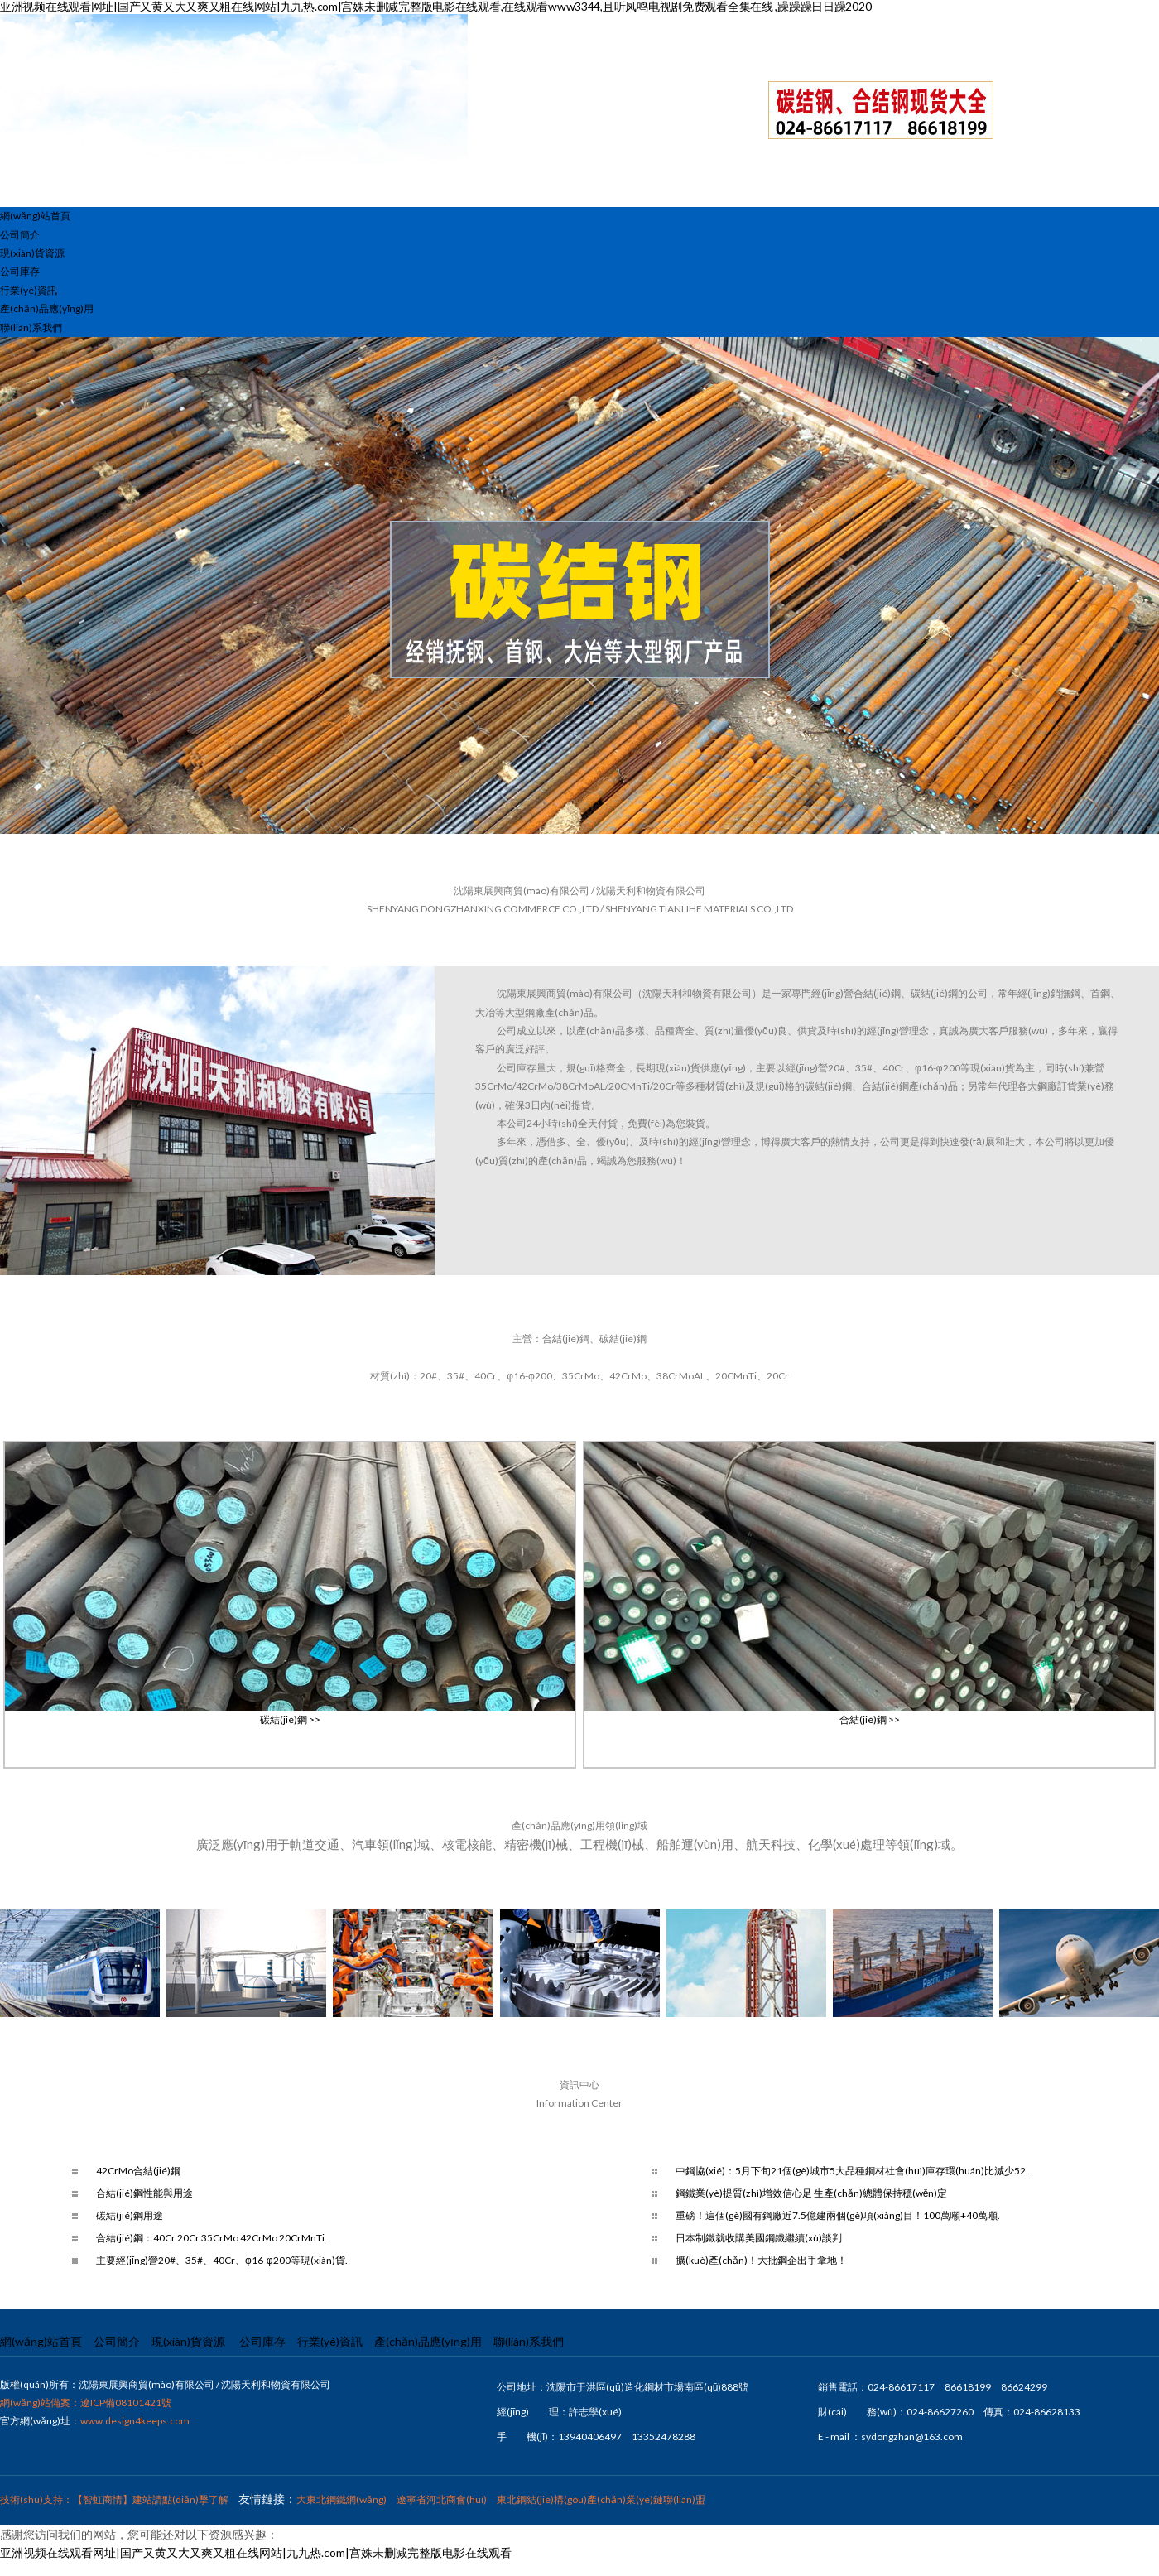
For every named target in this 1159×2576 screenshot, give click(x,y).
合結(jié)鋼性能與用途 (144, 2193)
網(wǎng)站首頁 (35, 215)
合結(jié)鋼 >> (869, 1719)
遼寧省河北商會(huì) (442, 2499)
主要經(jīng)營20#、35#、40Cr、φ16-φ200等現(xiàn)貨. (222, 2260)
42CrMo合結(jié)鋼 (138, 2170)
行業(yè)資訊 (28, 290)
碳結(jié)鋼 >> (290, 1719)
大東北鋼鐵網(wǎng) (341, 2499)
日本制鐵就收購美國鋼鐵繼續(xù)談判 (759, 2238)
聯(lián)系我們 (31, 327)
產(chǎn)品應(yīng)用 (47, 308)
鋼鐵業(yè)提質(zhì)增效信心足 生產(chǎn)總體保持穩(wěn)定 (812, 2193)
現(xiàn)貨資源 (32, 253)
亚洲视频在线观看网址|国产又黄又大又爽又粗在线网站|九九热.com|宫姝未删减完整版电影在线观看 (256, 2552)
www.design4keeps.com (135, 2421)
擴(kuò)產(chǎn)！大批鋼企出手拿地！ (761, 2260)
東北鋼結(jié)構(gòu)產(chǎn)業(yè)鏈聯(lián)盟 (601, 2499)
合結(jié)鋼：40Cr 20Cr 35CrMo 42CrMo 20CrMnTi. (211, 2238)
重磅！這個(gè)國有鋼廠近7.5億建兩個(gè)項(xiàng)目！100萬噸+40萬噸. (838, 2215)
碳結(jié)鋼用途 (129, 2215)
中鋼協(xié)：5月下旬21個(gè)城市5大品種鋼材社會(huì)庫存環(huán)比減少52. (852, 2170)
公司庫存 (20, 271)
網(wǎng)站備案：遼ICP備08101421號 (85, 2402)
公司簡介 (20, 235)
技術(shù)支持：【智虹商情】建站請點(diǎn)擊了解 (114, 2499)
